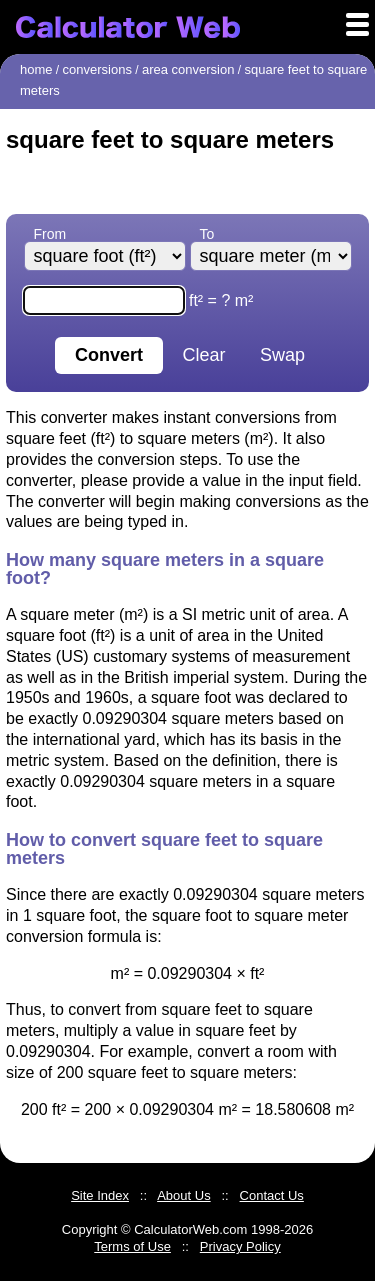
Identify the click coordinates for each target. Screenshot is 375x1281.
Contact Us (272, 1195)
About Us (183, 1195)
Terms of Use (132, 1246)
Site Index (100, 1195)
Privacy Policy (240, 1246)
